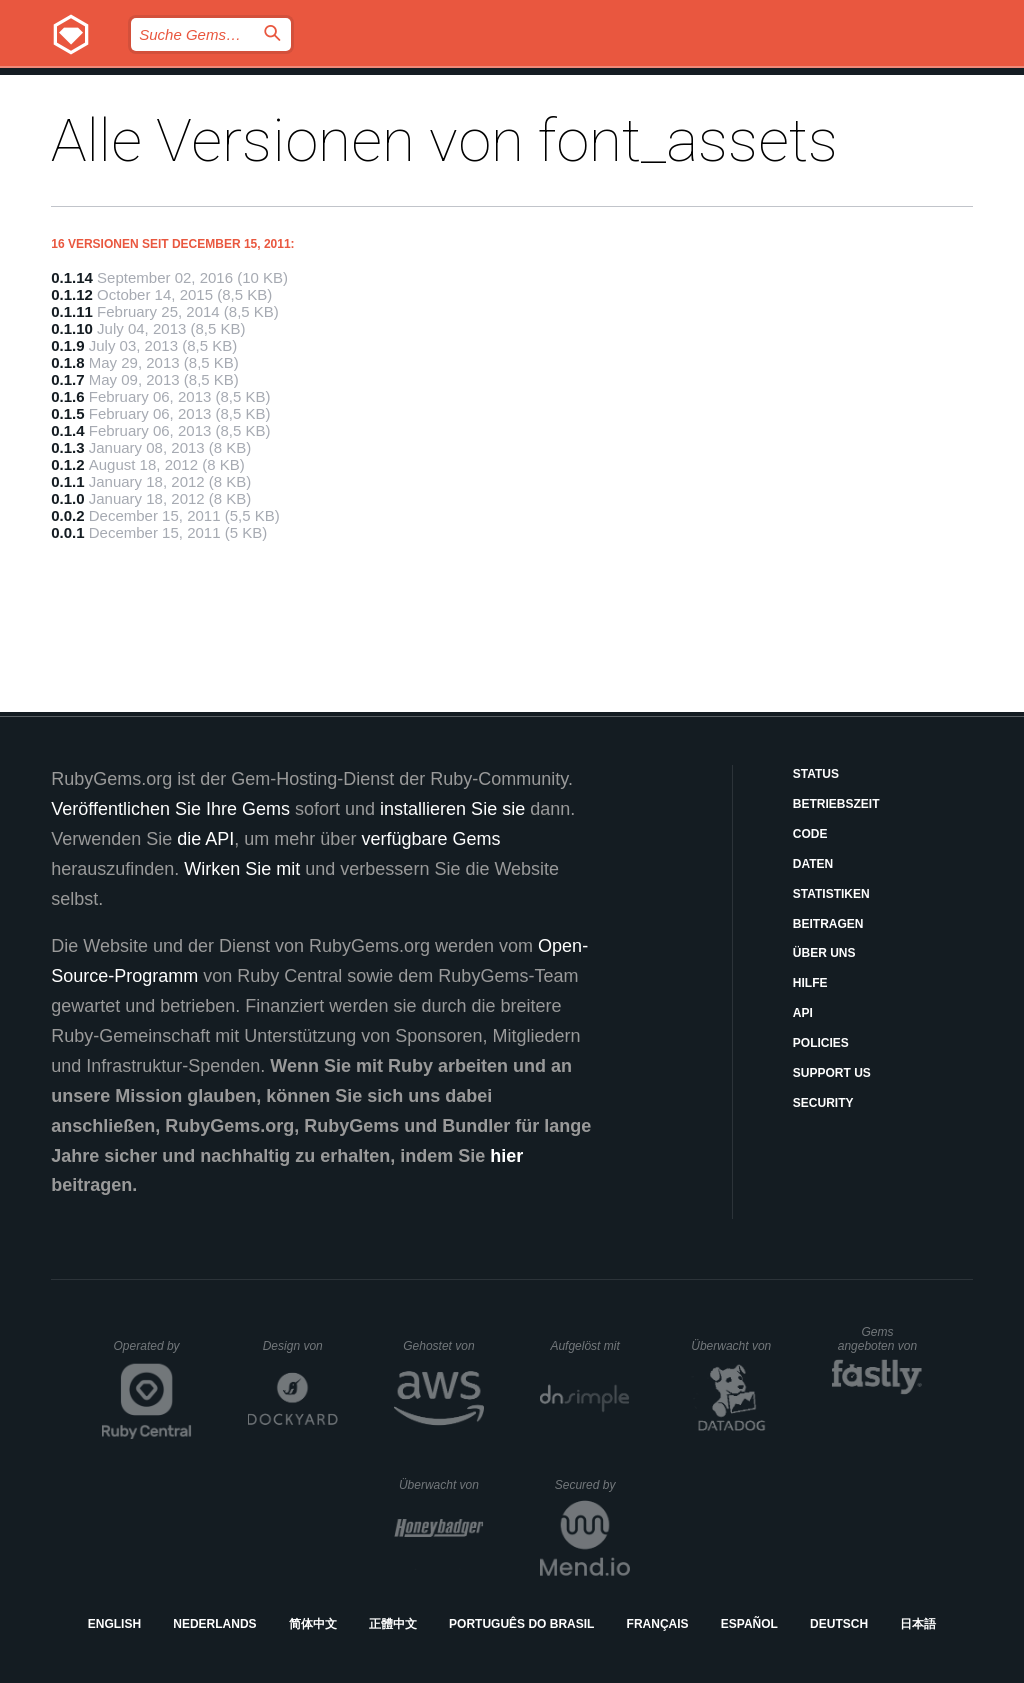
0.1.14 (72, 277)
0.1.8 (67, 362)
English (114, 1624)
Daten (813, 864)
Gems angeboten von (880, 1339)
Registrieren (932, 85)
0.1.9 (67, 345)
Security (823, 1103)
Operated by (153, 1353)
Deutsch (839, 1624)
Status (816, 774)
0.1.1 (67, 481)
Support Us (832, 1073)
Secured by (592, 1485)
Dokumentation (655, 85)
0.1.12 (72, 294)
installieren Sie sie (452, 809)
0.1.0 (67, 498)
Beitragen (828, 924)
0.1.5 (67, 413)
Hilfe (810, 983)
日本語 (918, 1624)
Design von (300, 1346)
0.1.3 (67, 447)
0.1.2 (67, 464)
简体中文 (313, 1624)
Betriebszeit (836, 804)
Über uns (824, 953)
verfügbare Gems (430, 839)
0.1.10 (72, 328)
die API (205, 839)
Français (658, 1624)
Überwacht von (733, 1346)
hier (506, 1156)
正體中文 (393, 1624)
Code (810, 834)
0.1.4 (67, 430)
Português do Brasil (521, 1624)
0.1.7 (67, 379)
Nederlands (214, 1624)
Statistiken (831, 894)
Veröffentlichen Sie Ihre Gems (170, 809)
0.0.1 (67, 532)
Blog (454, 85)
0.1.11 (72, 311)
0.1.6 (67, 396)
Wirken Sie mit (242, 869)
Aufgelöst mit (590, 1346)
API (803, 1013)
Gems (533, 85)
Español (749, 1624)
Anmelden (798, 85)
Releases (357, 85)
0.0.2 (67, 515)
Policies (821, 1043)
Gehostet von (443, 1346)
